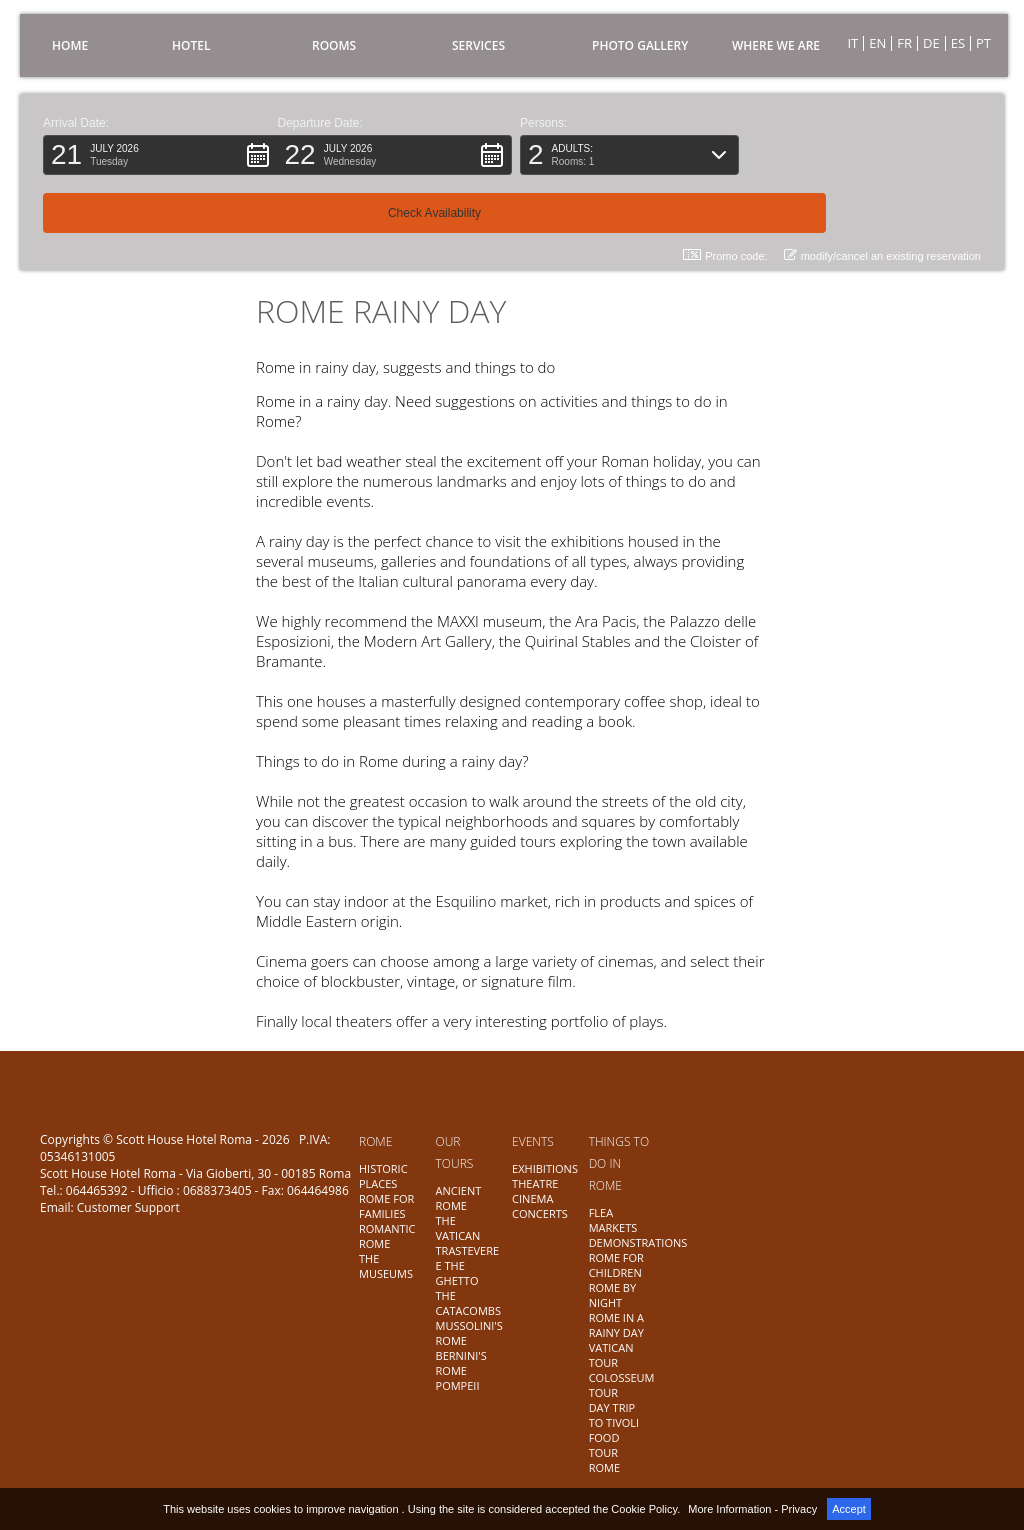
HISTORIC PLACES (383, 1176)
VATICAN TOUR (611, 1355)
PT (983, 43)
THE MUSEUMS (386, 1266)
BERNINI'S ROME (461, 1363)
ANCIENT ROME (459, 1198)
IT (852, 43)
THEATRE (535, 1183)
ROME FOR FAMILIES (386, 1206)
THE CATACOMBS (468, 1303)
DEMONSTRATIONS (638, 1242)
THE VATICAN (458, 1228)
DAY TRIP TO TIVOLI (614, 1415)
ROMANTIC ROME (387, 1236)
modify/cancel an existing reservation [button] (882, 197)
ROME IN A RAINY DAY (616, 1325)
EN (877, 43)
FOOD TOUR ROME (604, 1452)
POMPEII (458, 1385)
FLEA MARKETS (613, 1220)
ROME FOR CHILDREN (616, 1265)
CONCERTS (540, 1213)
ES (958, 43)
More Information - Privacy (752, 1509)
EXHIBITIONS (545, 1168)
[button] (160, 155)
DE (931, 43)
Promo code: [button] (725, 197)
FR (904, 43)
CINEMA (532, 1198)
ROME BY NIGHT (612, 1295)
